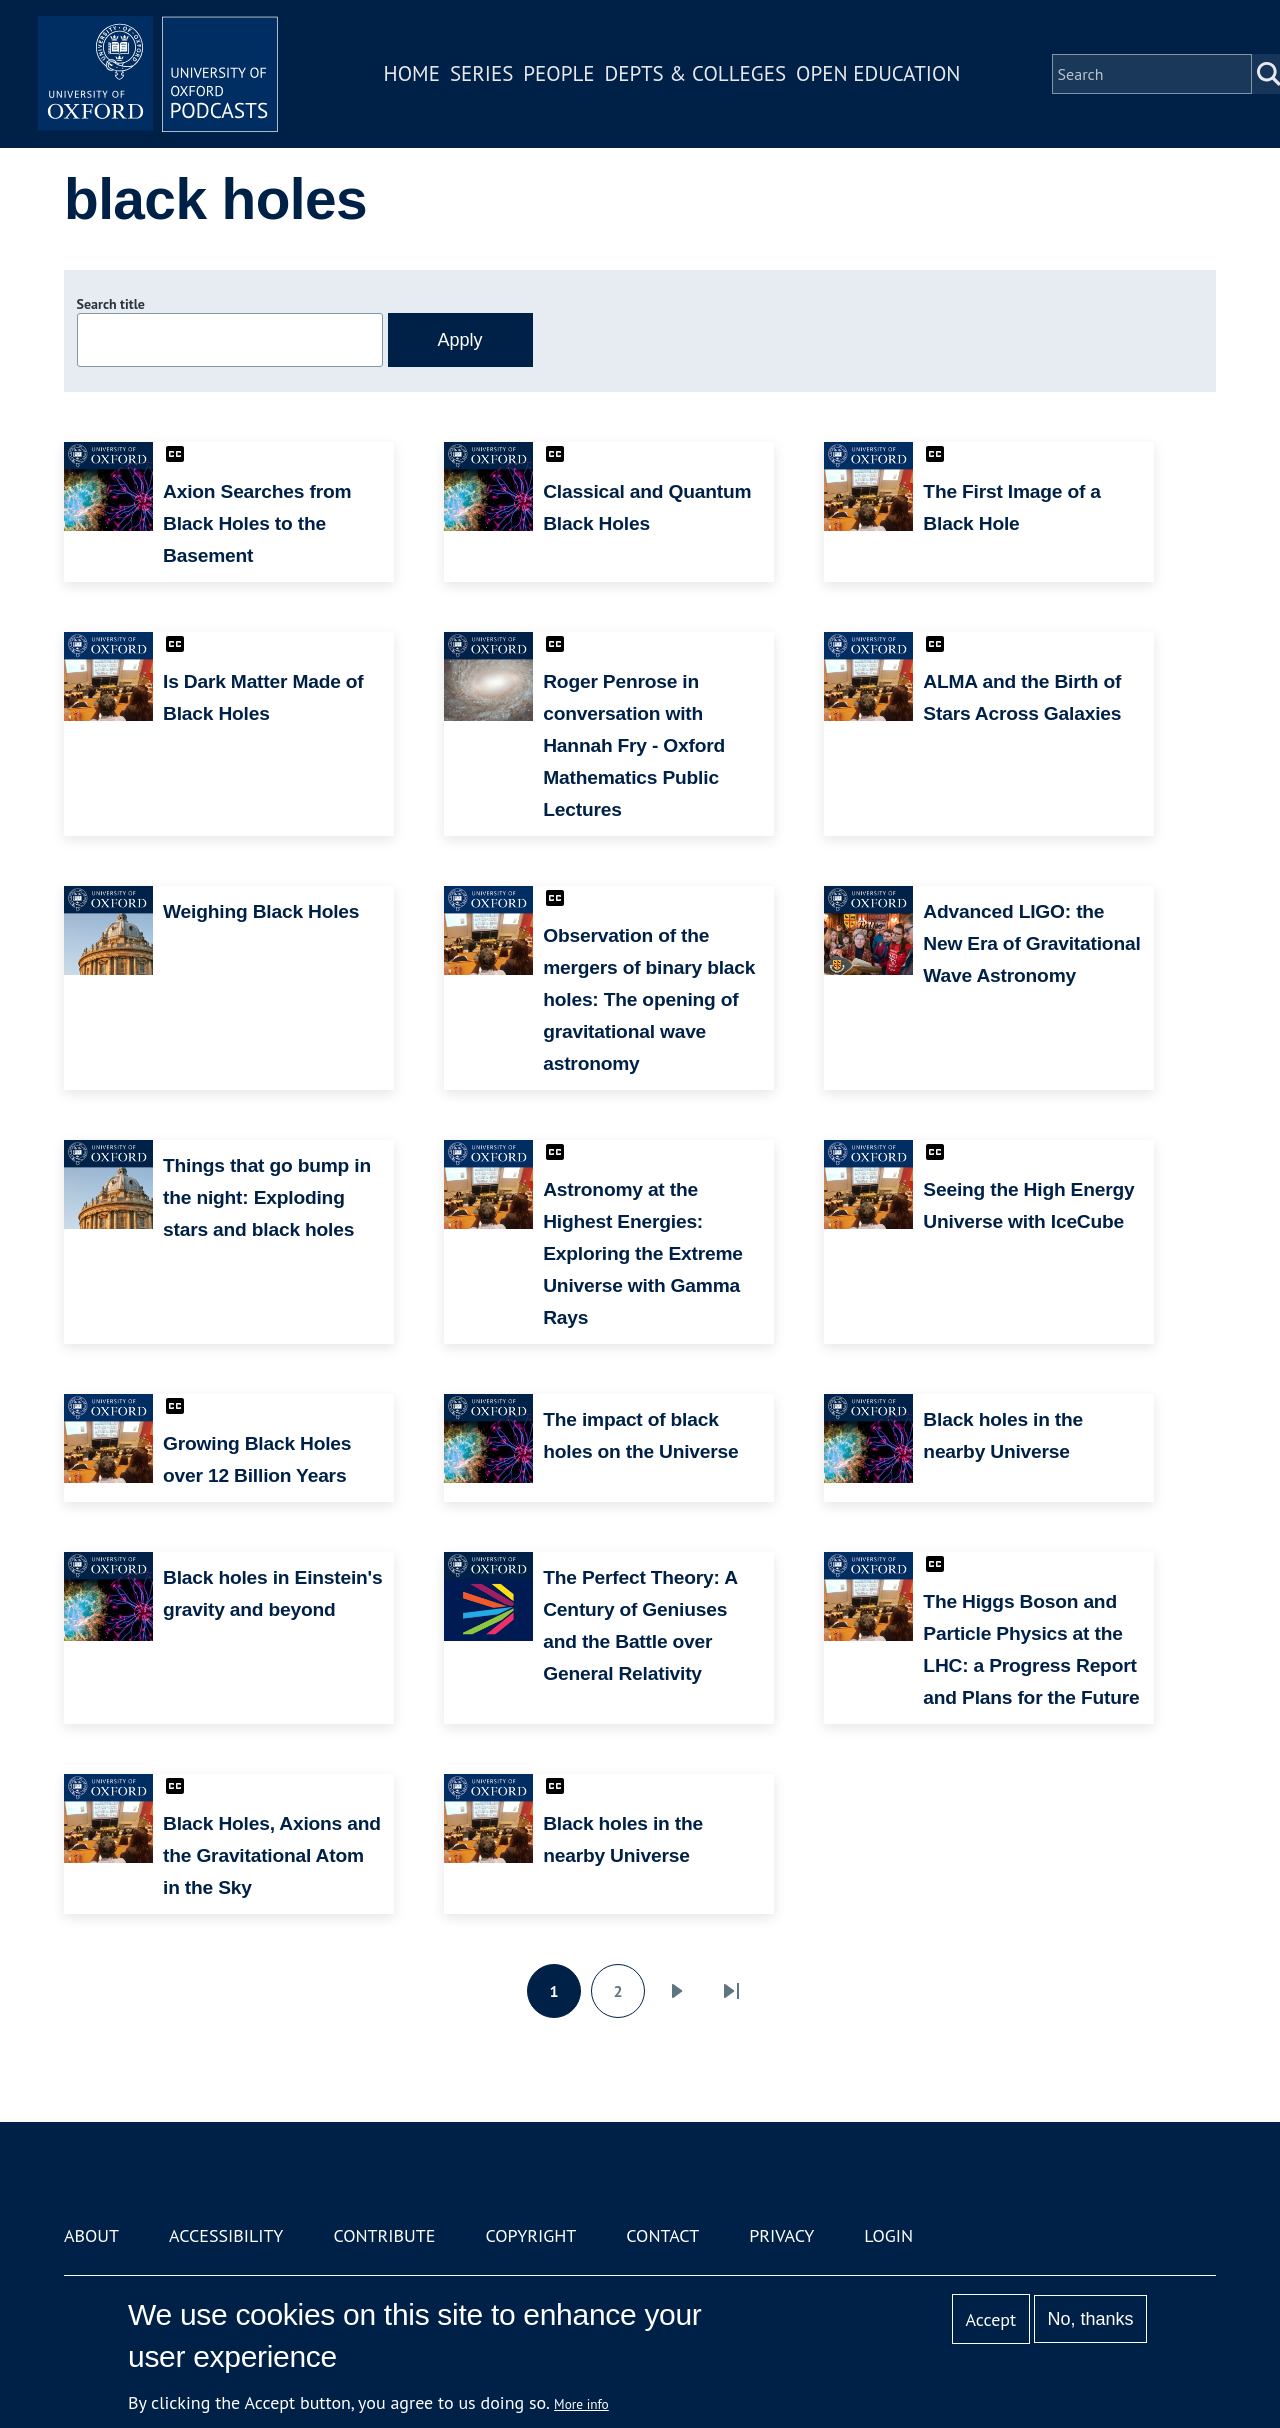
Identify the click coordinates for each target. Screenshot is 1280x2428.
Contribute (384, 2235)
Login (888, 2235)
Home (412, 73)
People (558, 73)
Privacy (781, 2235)
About (91, 2235)
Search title (111, 304)
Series (481, 73)
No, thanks (1090, 2319)
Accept (990, 2319)
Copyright (530, 2235)
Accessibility (226, 2235)
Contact (662, 2235)
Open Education (878, 73)
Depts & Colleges (696, 73)
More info (581, 2404)
